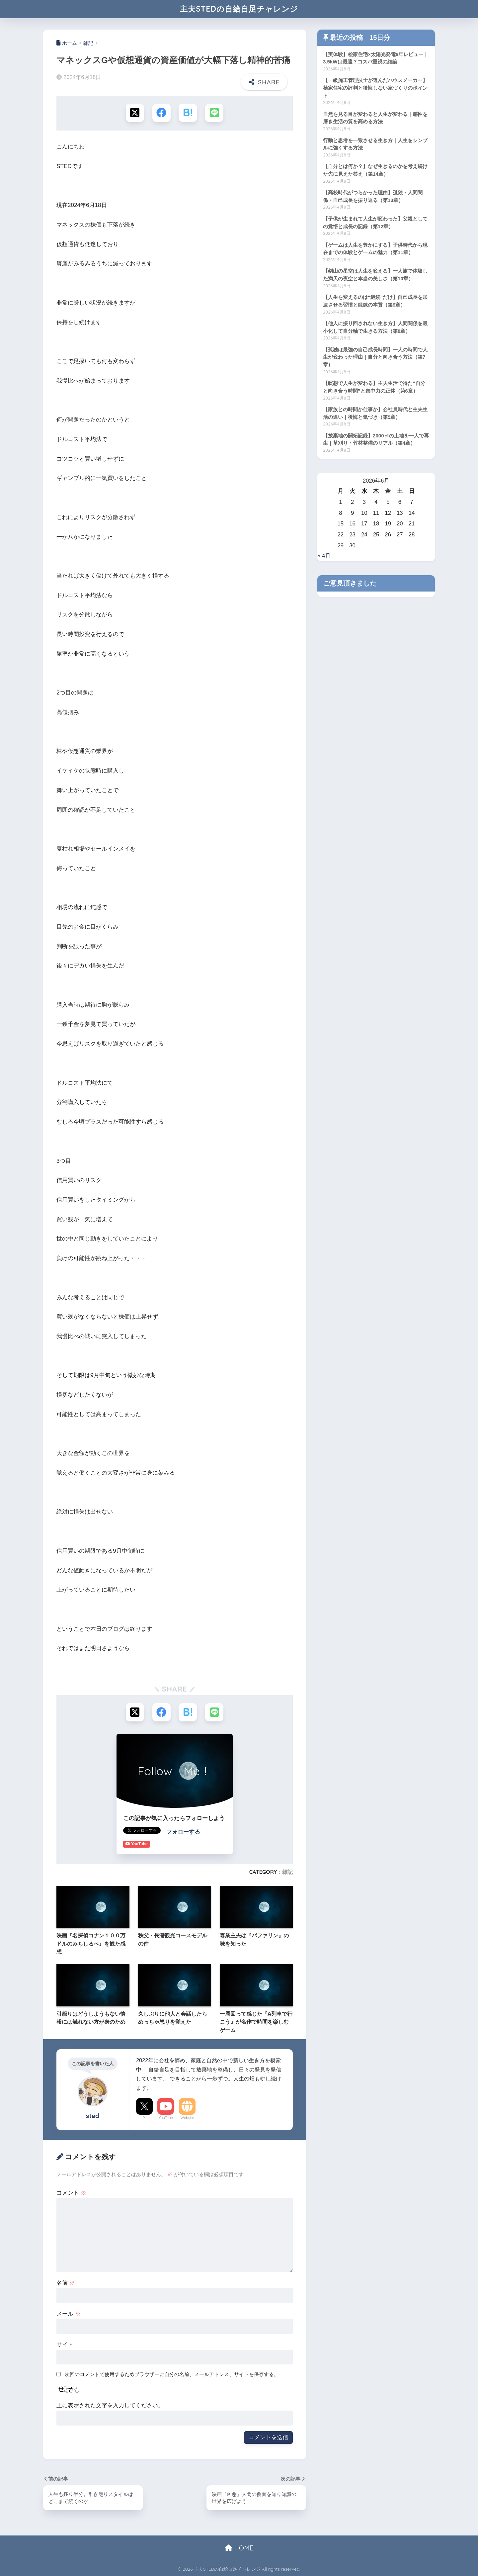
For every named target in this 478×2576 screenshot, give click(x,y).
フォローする (183, 1832)
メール (68, 2314)
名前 (65, 2283)
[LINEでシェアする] (214, 113)
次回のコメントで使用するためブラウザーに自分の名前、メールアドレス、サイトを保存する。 (172, 2374)
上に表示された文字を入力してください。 (110, 2405)
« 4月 (324, 556)
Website (187, 2117)
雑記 (287, 1872)
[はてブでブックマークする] (188, 113)
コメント (71, 2193)
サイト (64, 2345)
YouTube (166, 2117)
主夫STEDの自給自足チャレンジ (239, 9)
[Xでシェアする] (135, 113)
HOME (239, 2548)
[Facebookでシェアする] (161, 113)
